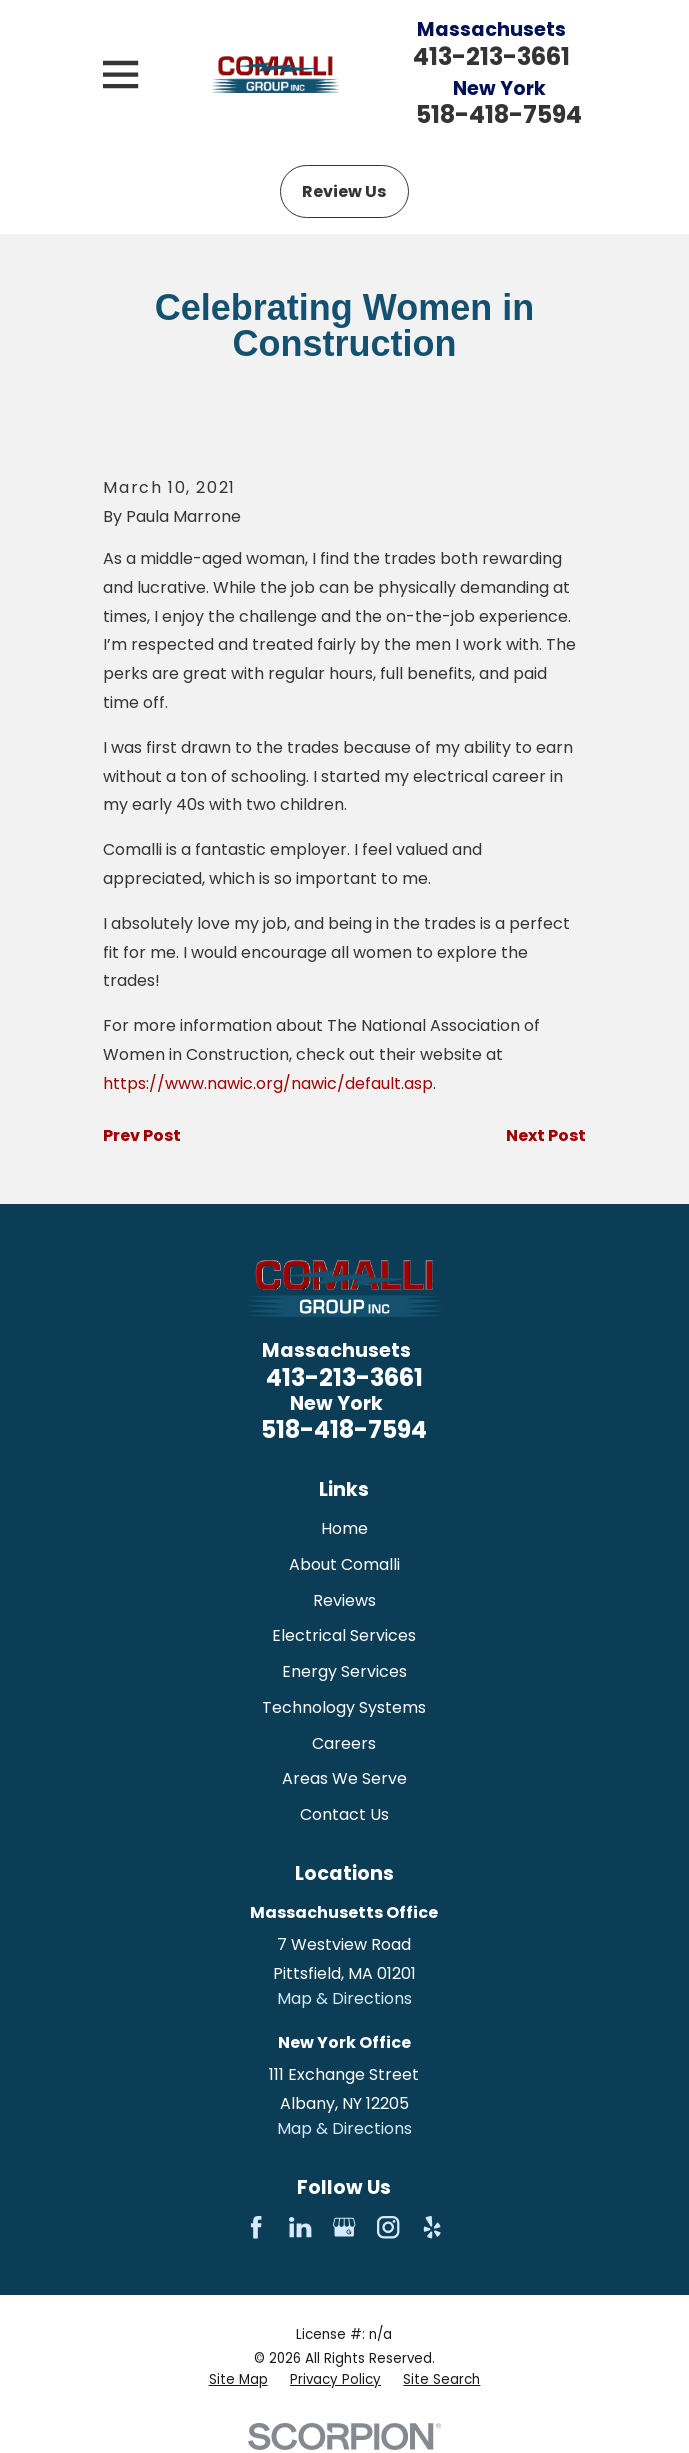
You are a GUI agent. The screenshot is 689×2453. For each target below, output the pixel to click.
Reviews (344, 1600)
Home (344, 1528)
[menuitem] (238, 2380)
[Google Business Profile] (344, 2227)
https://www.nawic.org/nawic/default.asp (268, 1083)
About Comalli (344, 1564)
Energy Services (344, 1671)
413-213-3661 (491, 56)
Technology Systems (344, 1707)
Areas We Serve (344, 1778)
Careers (344, 1743)
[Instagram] (388, 2227)
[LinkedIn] (300, 2227)
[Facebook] (256, 2227)
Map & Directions (344, 1998)
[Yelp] (432, 2227)
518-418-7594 (499, 114)
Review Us (344, 191)
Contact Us (344, 1814)
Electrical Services (344, 1635)
